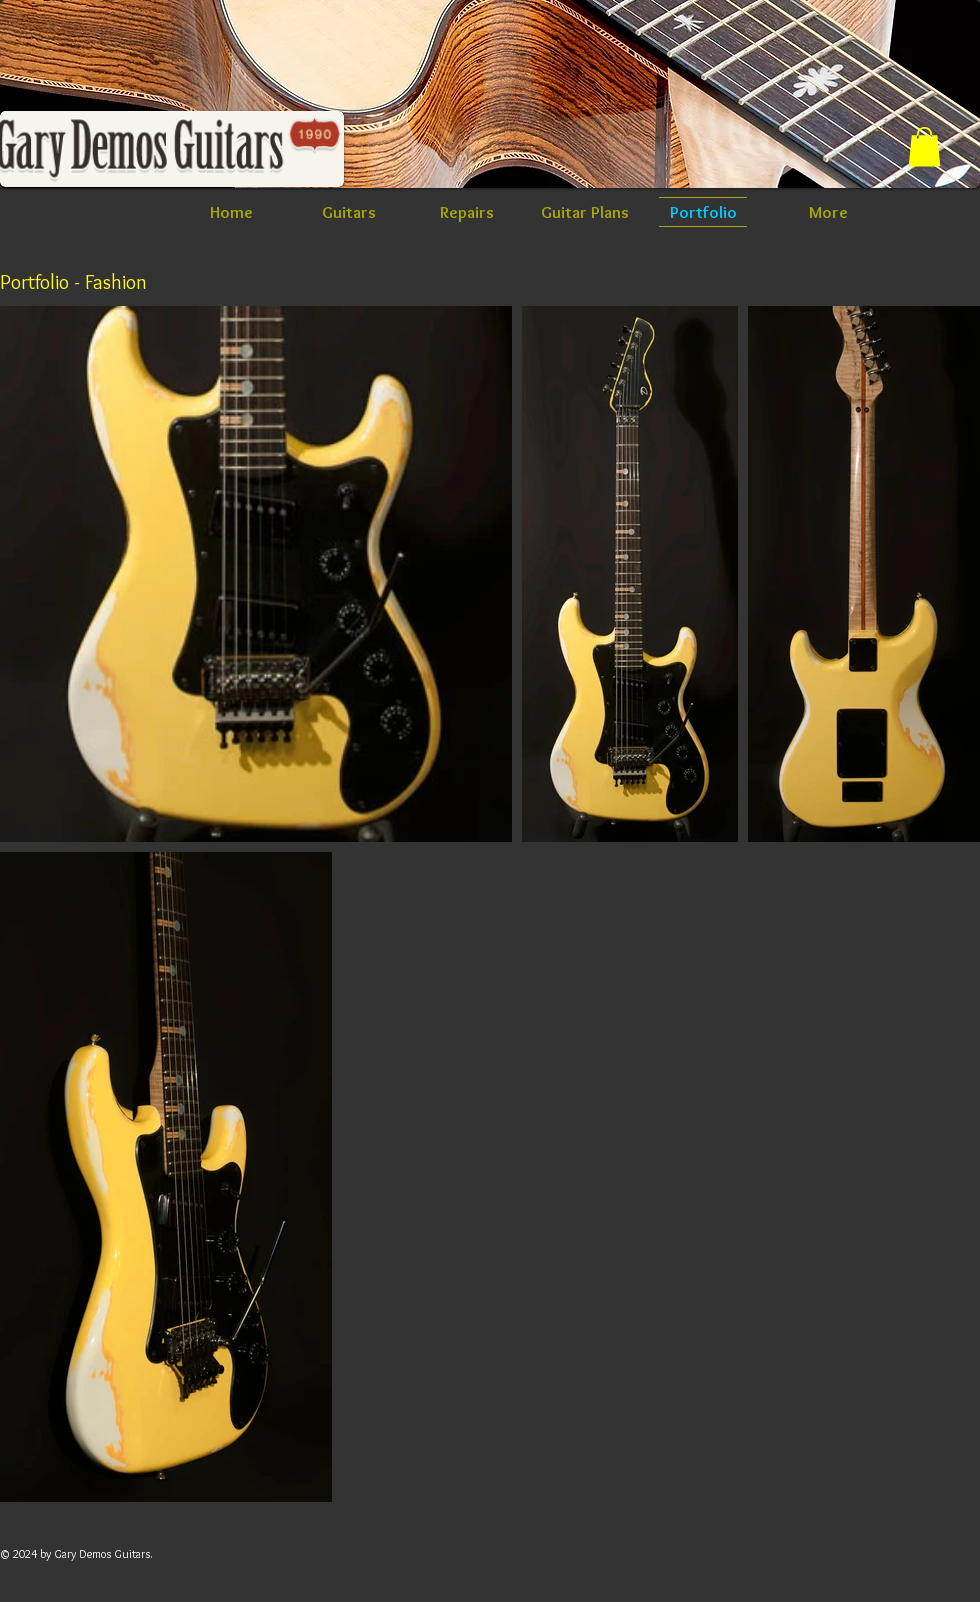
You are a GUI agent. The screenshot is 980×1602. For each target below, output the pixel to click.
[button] (924, 146)
